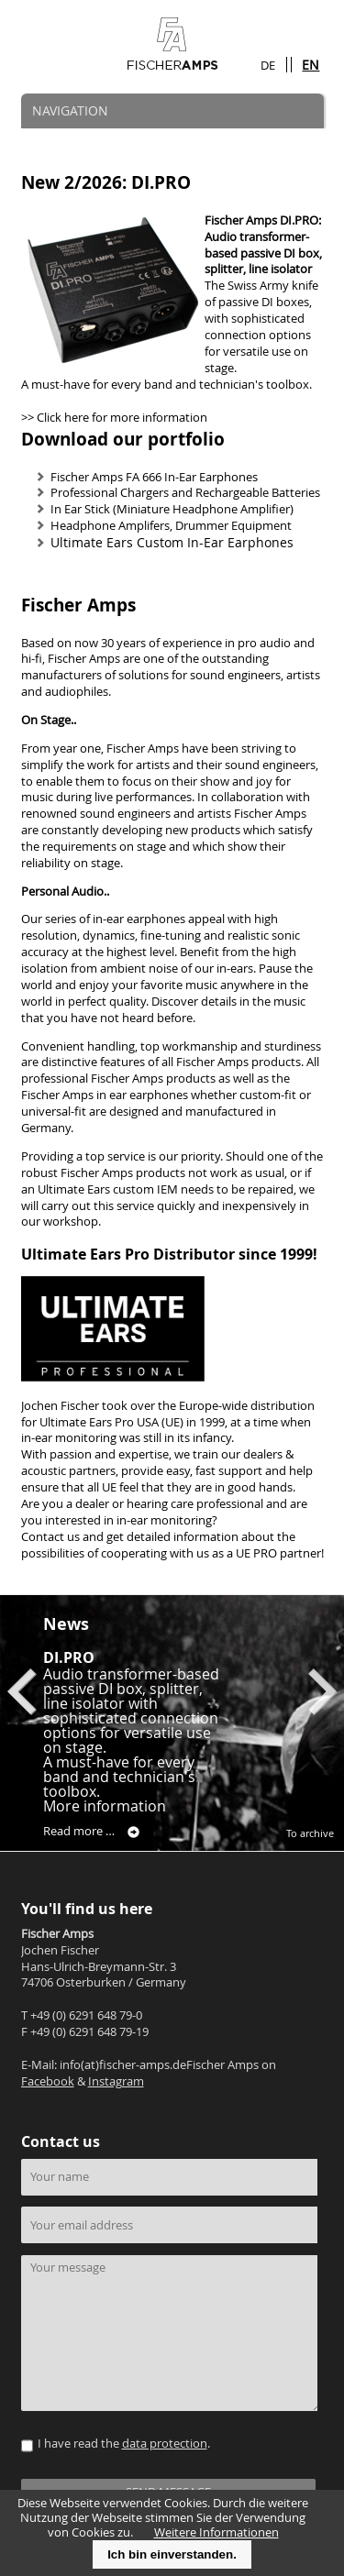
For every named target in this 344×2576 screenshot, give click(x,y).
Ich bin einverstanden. (172, 2554)
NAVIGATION (70, 110)
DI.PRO (68, 1657)
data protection (164, 2443)
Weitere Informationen (216, 2532)
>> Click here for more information (114, 417)
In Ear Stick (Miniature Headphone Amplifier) (172, 509)
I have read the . (124, 2443)
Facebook (47, 2081)
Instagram (116, 2081)
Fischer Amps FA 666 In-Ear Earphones (154, 477)
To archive (310, 1833)
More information (104, 1806)
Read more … (91, 1831)
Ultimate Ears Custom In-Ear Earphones (172, 542)
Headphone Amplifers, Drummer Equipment (171, 526)
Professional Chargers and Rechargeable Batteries (185, 493)
